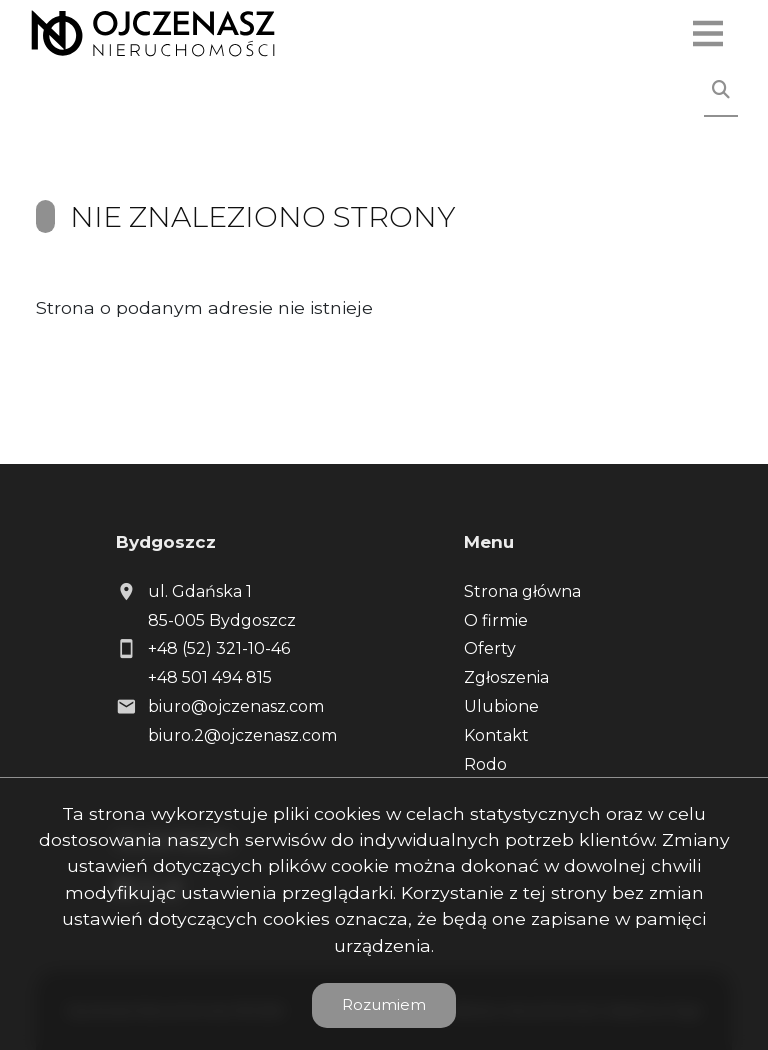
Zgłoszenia (506, 677)
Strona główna (522, 591)
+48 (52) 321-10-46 (219, 648)
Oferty (490, 648)
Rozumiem (384, 1004)
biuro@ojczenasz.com (236, 706)
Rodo (485, 764)
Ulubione (501, 706)
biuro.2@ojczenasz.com (242, 735)
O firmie (496, 620)
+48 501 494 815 (210, 677)
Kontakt (496, 735)
